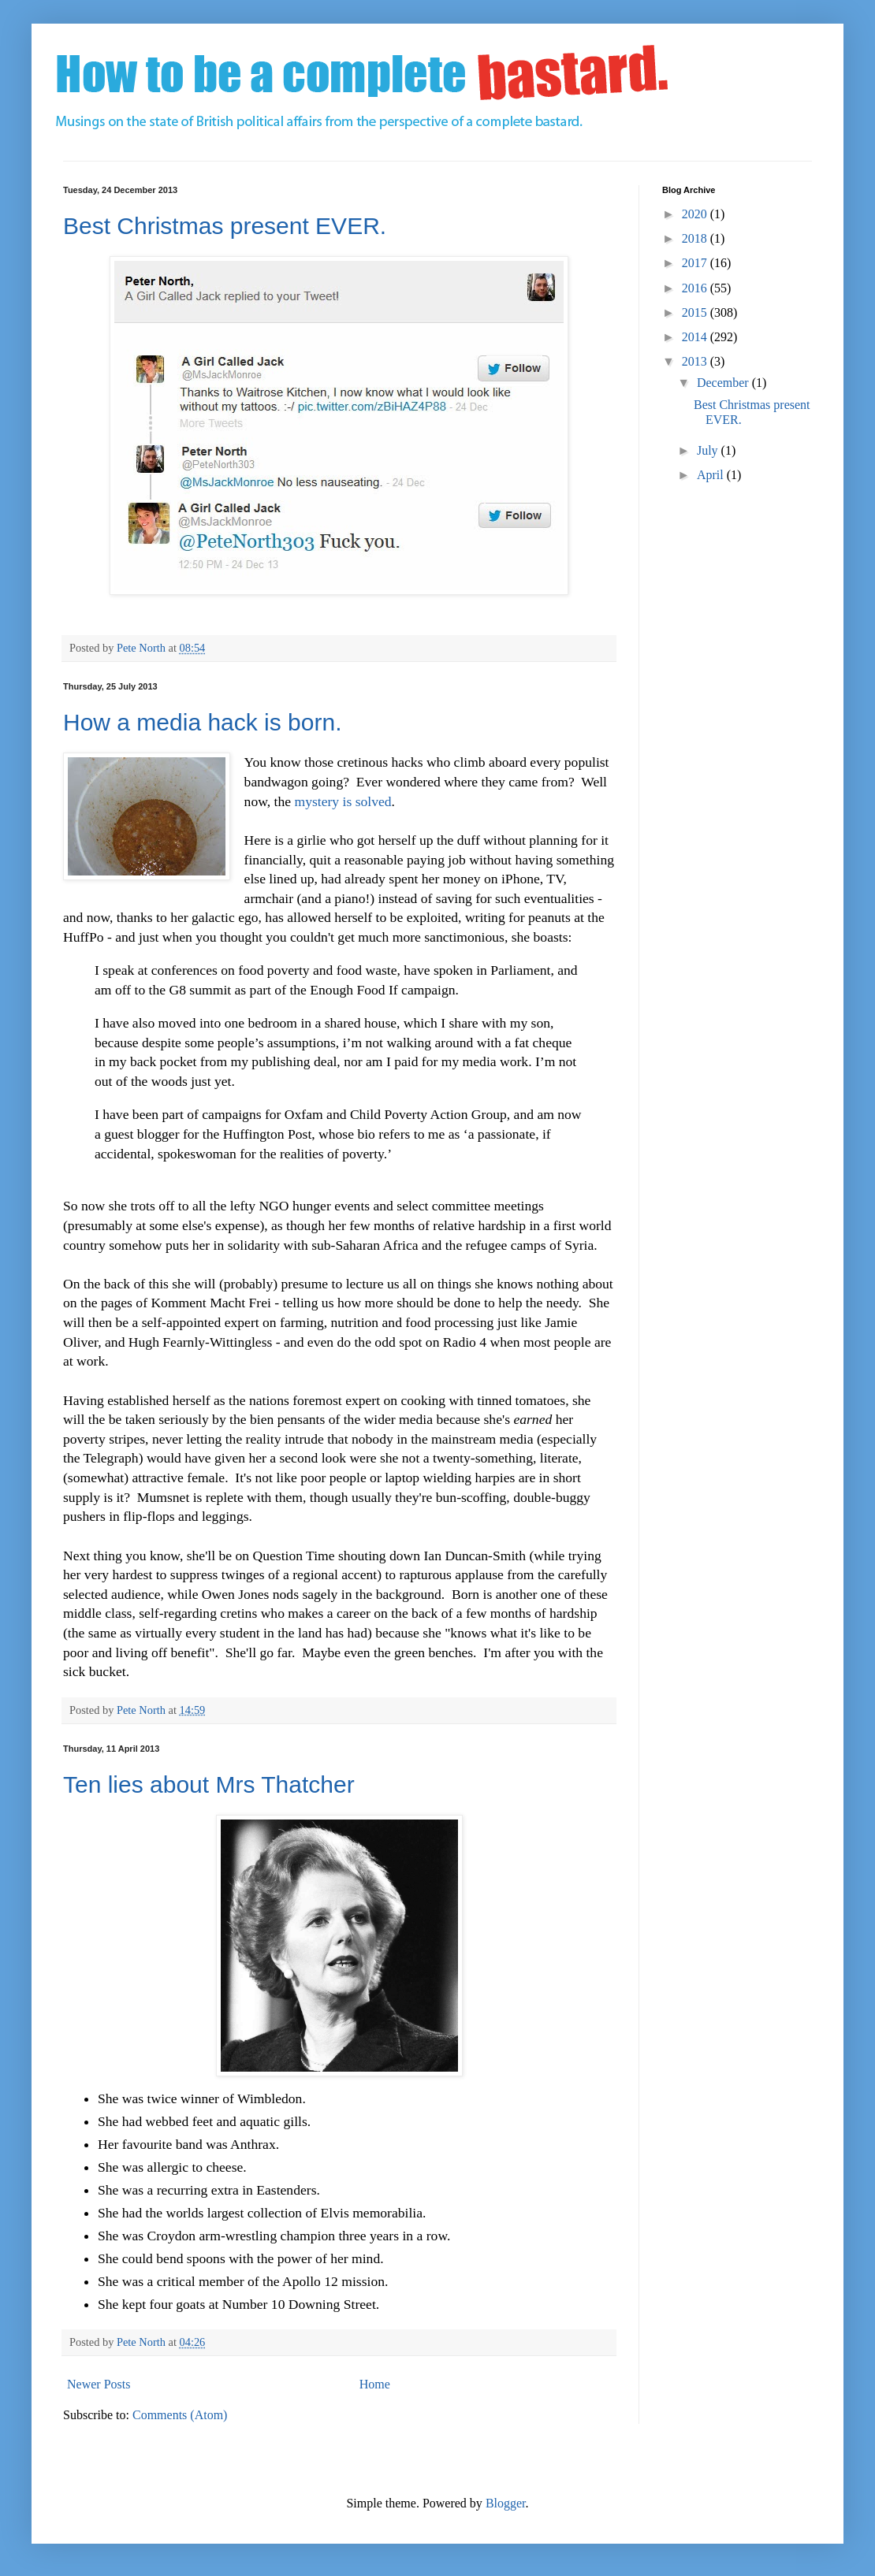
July (709, 450)
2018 (696, 238)
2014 (696, 337)
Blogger (506, 2503)
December (724, 382)
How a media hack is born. (202, 722)
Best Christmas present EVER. (224, 226)
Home (374, 2384)
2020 (696, 214)
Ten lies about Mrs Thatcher (209, 1784)
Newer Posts (98, 2384)
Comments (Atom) (179, 2415)
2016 (696, 288)
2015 (696, 312)
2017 (696, 262)
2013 (696, 361)
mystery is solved (342, 801)
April (712, 474)
